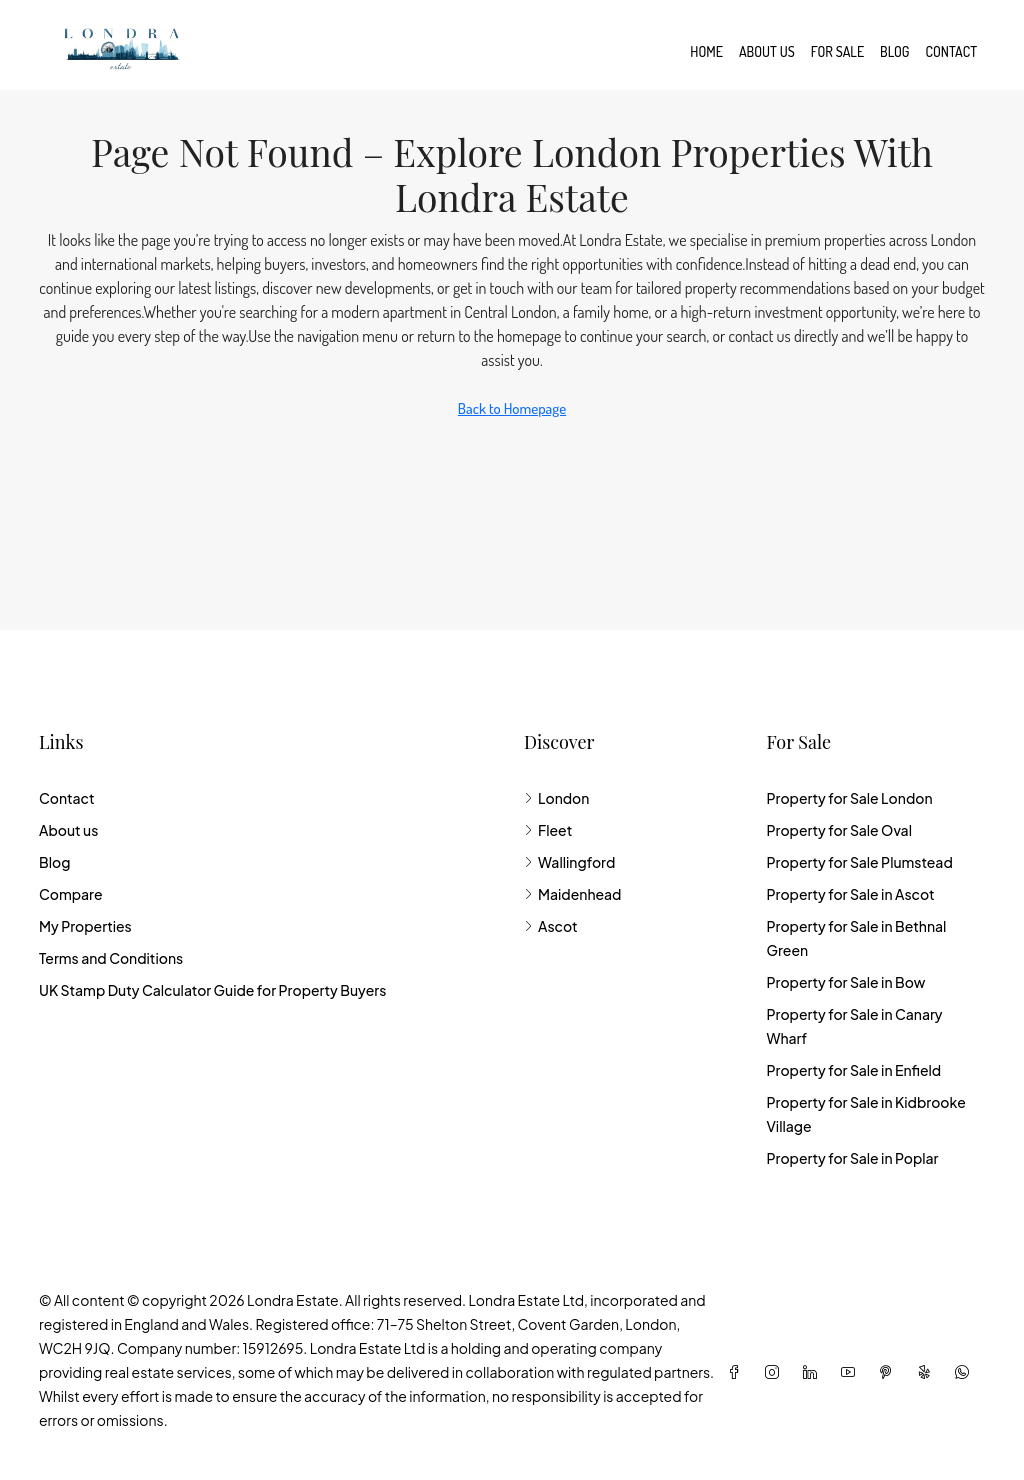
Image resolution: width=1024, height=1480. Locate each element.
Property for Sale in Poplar (852, 1158)
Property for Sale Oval (838, 830)
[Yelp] (928, 1372)
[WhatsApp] (966, 1372)
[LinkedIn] (814, 1372)
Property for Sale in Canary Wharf (854, 1026)
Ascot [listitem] (551, 926)
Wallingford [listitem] (569, 862)
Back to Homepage (512, 408)
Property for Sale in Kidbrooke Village (865, 1114)
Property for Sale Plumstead (859, 862)
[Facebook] (738, 1372)
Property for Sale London (849, 798)
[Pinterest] (890, 1372)
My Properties (85, 926)
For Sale (837, 51)
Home (706, 51)
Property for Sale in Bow (845, 982)
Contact (951, 51)
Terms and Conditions (111, 958)
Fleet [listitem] (548, 830)
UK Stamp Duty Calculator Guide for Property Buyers (212, 990)
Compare (71, 894)
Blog (894, 51)
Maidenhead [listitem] (572, 894)
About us (767, 51)
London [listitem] (556, 798)
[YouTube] (852, 1372)
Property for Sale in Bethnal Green (856, 938)
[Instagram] (776, 1372)
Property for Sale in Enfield (853, 1070)
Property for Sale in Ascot (850, 894)
